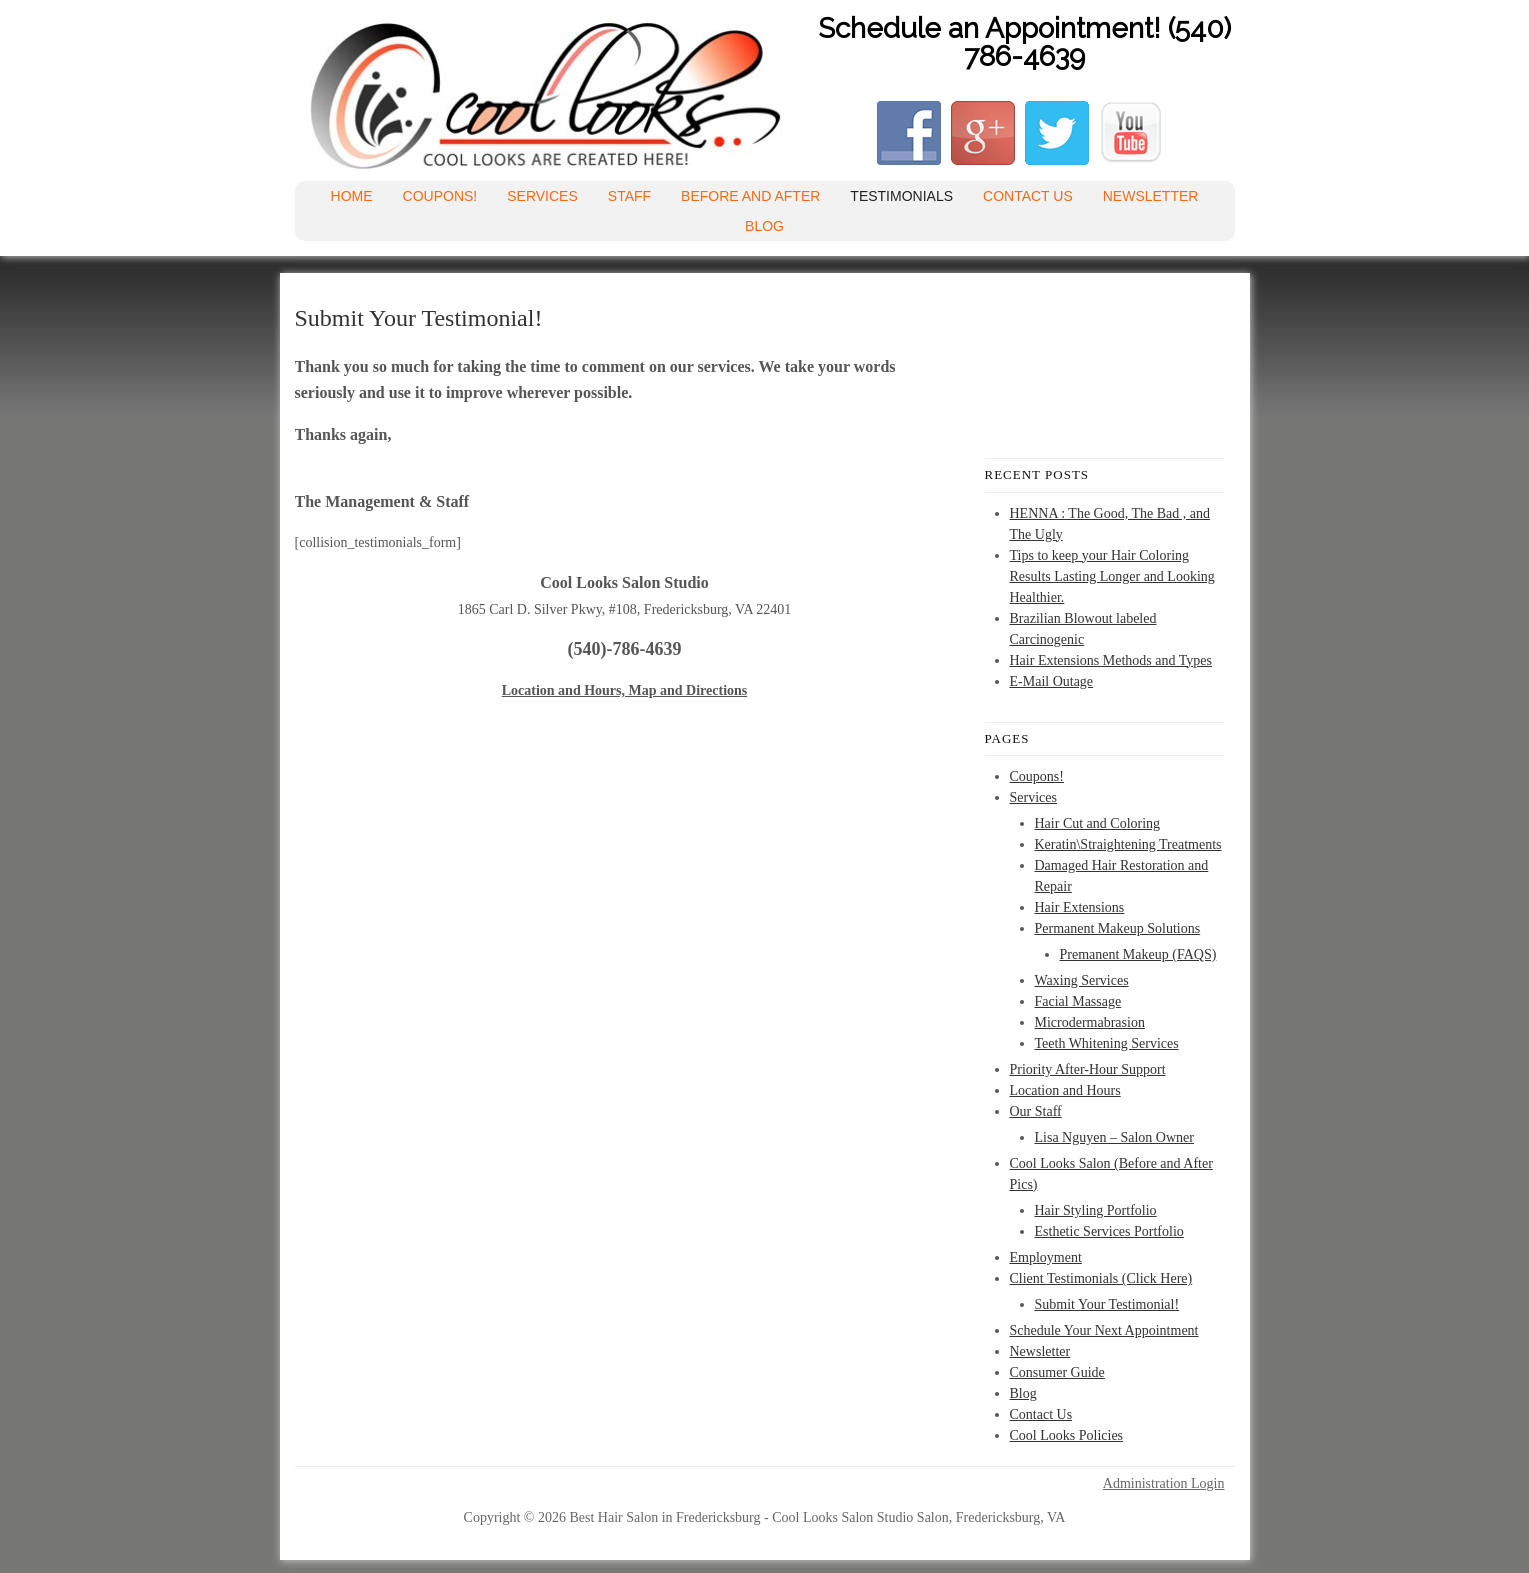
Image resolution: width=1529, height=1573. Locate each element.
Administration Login (1164, 1484)
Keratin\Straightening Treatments (1128, 844)
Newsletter (1151, 196)
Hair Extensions (1080, 907)
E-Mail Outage (1052, 681)
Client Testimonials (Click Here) (1101, 1278)
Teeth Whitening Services (1107, 1043)
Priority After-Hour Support (1088, 1069)
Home (352, 196)
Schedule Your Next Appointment (1104, 1330)
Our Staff (1036, 1111)
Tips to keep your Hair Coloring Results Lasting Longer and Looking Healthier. (1112, 576)
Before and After (750, 196)
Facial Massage (1078, 1001)
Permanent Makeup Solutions (1118, 928)
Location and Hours (1065, 1090)
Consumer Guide (1057, 1372)
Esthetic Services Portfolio (1109, 1231)
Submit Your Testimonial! (1107, 1304)
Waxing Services (1082, 980)
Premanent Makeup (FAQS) (1138, 954)
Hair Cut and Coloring (1098, 823)
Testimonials (901, 196)
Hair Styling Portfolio (1096, 1210)
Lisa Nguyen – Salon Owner (1114, 1137)
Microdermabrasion (1090, 1022)
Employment (1046, 1257)
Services (542, 196)
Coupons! (440, 196)
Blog (764, 226)
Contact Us (1028, 196)
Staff (629, 196)
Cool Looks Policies (1067, 1435)
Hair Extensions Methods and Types (1111, 660)
